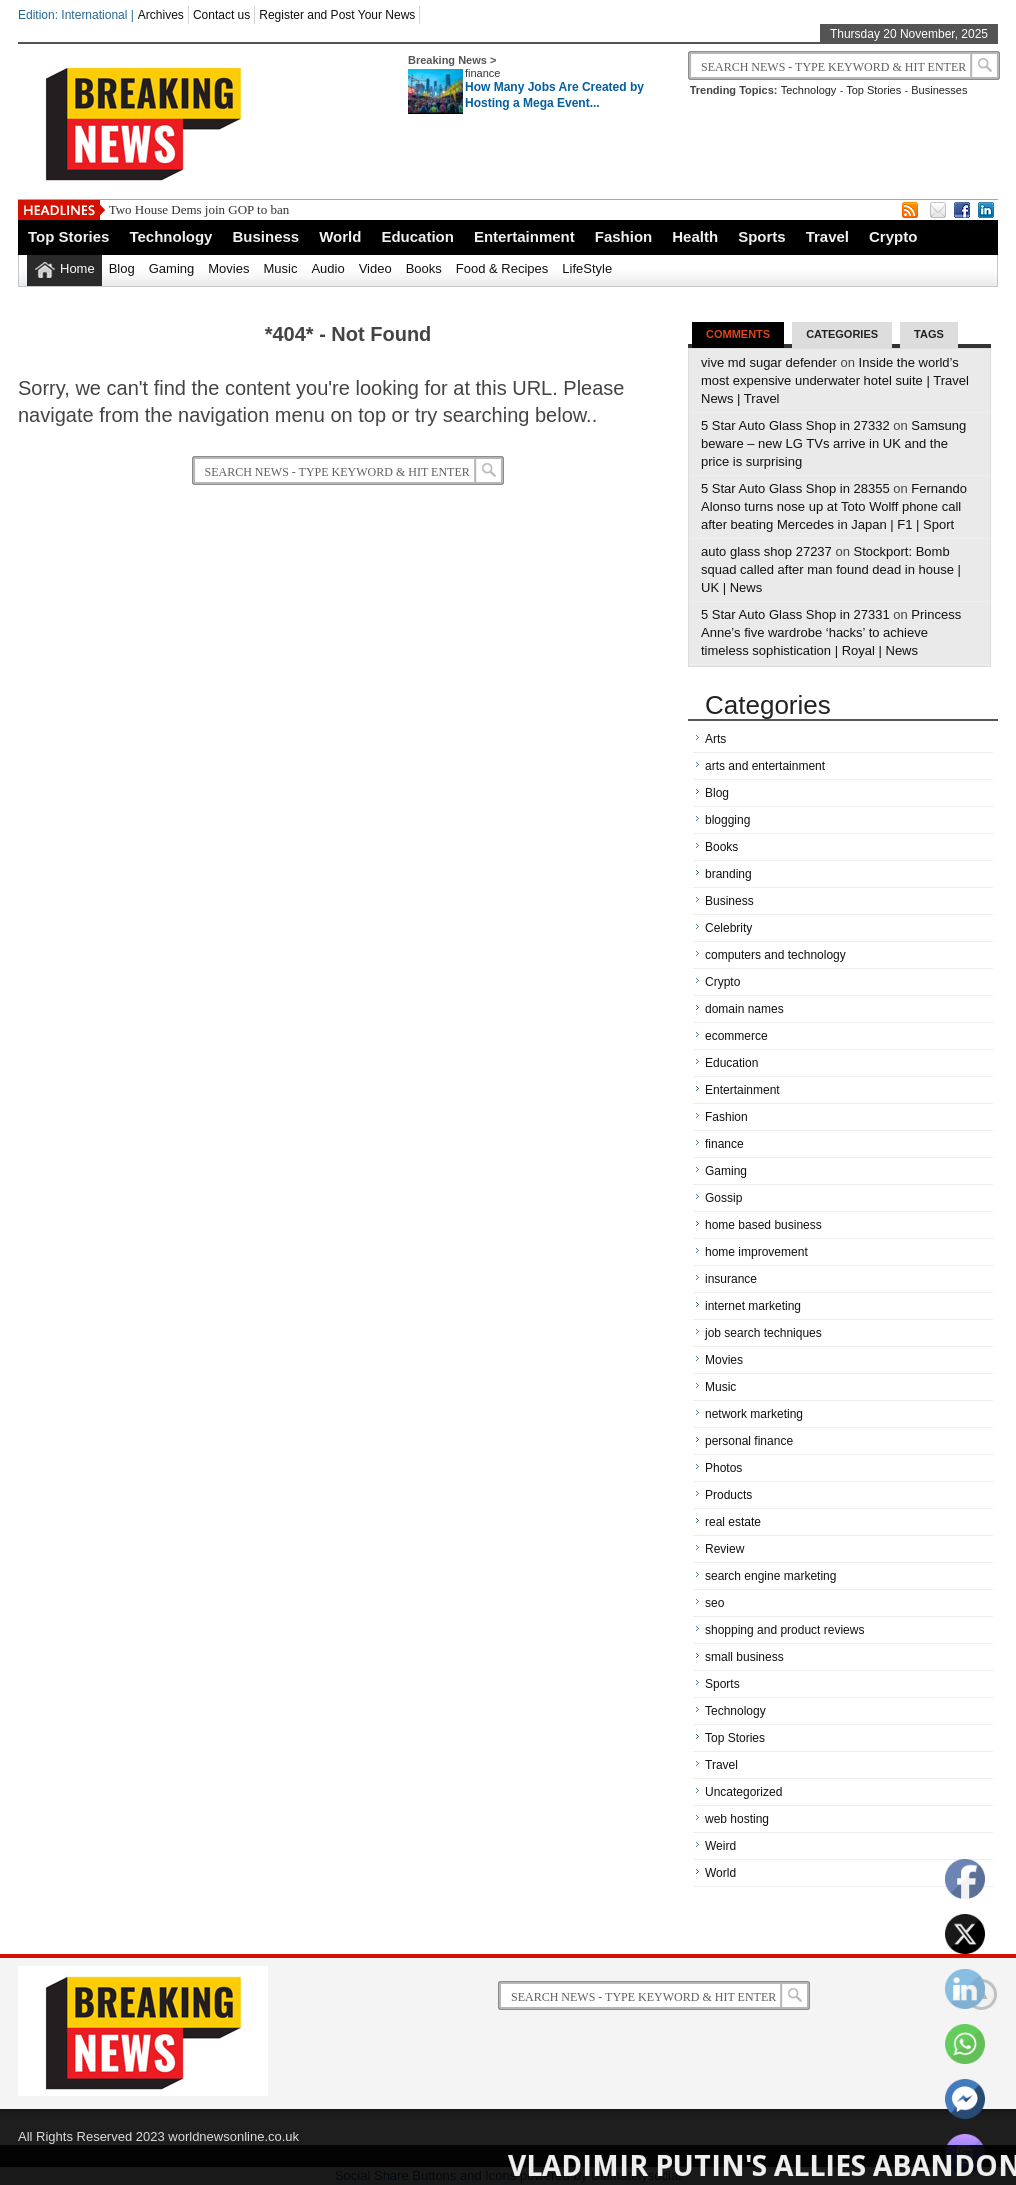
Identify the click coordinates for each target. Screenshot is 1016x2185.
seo (714, 1603)
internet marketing (753, 1306)
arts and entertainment (765, 766)
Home (77, 268)
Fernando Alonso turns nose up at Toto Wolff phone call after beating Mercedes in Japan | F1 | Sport (834, 506)
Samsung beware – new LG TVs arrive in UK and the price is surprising (833, 443)
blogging (727, 820)
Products (728, 1495)
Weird (720, 1846)
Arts (715, 739)
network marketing (754, 1414)
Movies (228, 268)
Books (424, 268)
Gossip (723, 1198)
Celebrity (728, 928)
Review (724, 1549)
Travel (827, 236)
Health (695, 236)
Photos (723, 1468)
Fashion (624, 236)
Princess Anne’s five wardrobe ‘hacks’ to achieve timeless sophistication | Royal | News (831, 632)
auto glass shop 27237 (766, 551)
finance (482, 73)
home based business (763, 1225)
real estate (733, 1522)
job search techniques (763, 1333)
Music (280, 268)
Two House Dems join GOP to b (193, 209)
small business (744, 1657)
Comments (738, 334)
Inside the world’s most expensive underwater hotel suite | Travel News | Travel (835, 380)
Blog (122, 268)
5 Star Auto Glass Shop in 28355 (795, 488)
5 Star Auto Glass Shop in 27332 (795, 425)
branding (728, 874)
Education (417, 236)
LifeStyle (587, 268)
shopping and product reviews (784, 1630)
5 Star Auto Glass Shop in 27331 (795, 614)
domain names (744, 1009)
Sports (762, 236)
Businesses (939, 90)
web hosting (737, 1819)
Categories (842, 334)
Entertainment (524, 236)
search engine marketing (770, 1576)
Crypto (893, 236)
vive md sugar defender (769, 362)
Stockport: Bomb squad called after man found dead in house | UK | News (831, 569)
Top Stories (873, 90)
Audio (327, 268)
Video (375, 268)
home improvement (756, 1252)
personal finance (749, 1441)
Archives (161, 15)
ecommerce (736, 1036)
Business (265, 236)
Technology (809, 90)
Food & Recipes (502, 268)
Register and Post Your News (337, 15)
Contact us (221, 15)
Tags (929, 334)
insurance (731, 1279)
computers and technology (775, 955)
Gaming (172, 268)
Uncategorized (743, 1792)
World (340, 236)
